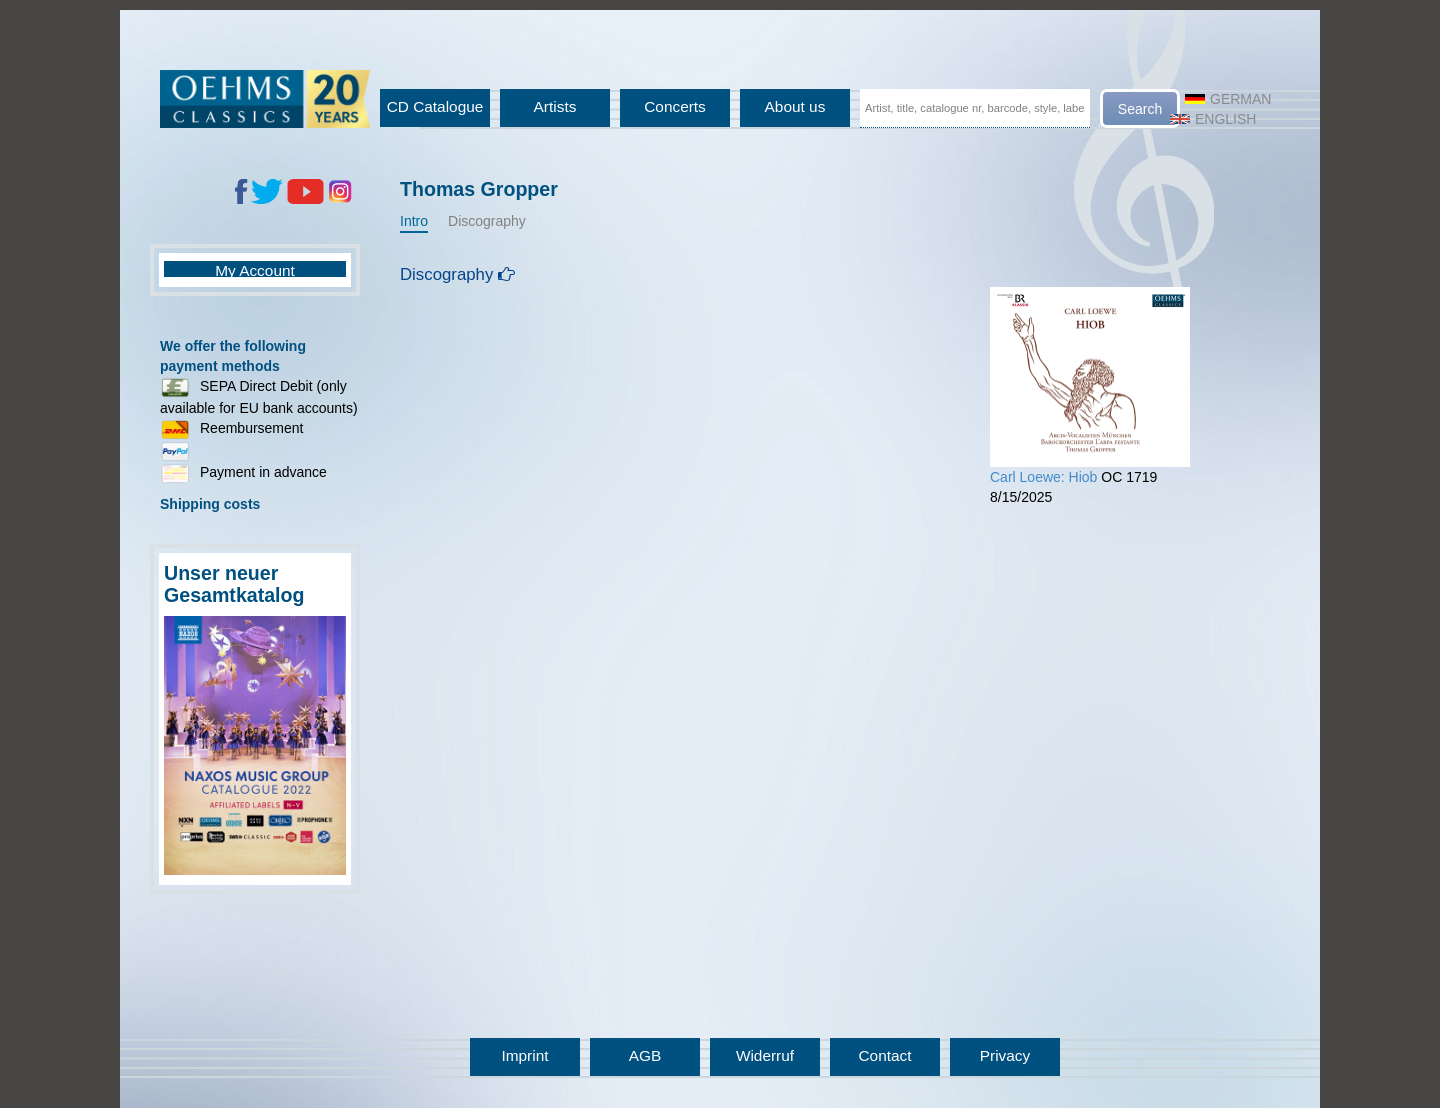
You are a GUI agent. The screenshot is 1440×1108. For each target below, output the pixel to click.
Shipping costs (210, 504)
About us (795, 106)
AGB (645, 1055)
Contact (884, 1055)
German (1228, 99)
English (1213, 119)
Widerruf (765, 1055)
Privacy (1005, 1055)
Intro (414, 221)
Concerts (675, 106)
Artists (555, 106)
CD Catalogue (435, 106)
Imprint (524, 1055)
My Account (255, 270)
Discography (487, 221)
